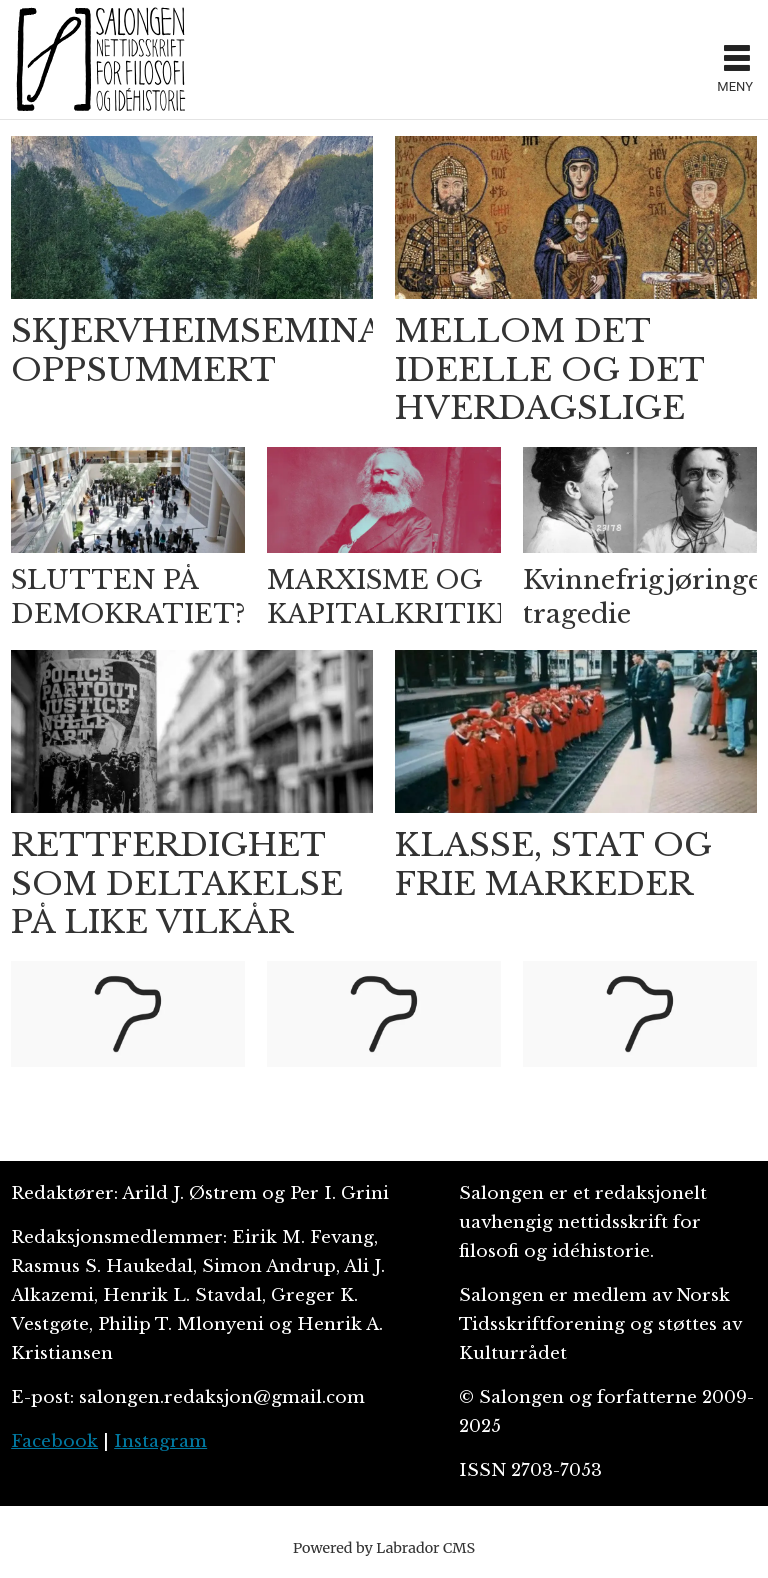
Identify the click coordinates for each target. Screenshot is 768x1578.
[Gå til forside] (101, 59)
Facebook (54, 1441)
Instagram (160, 1441)
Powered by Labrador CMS (384, 1548)
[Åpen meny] (737, 60)
